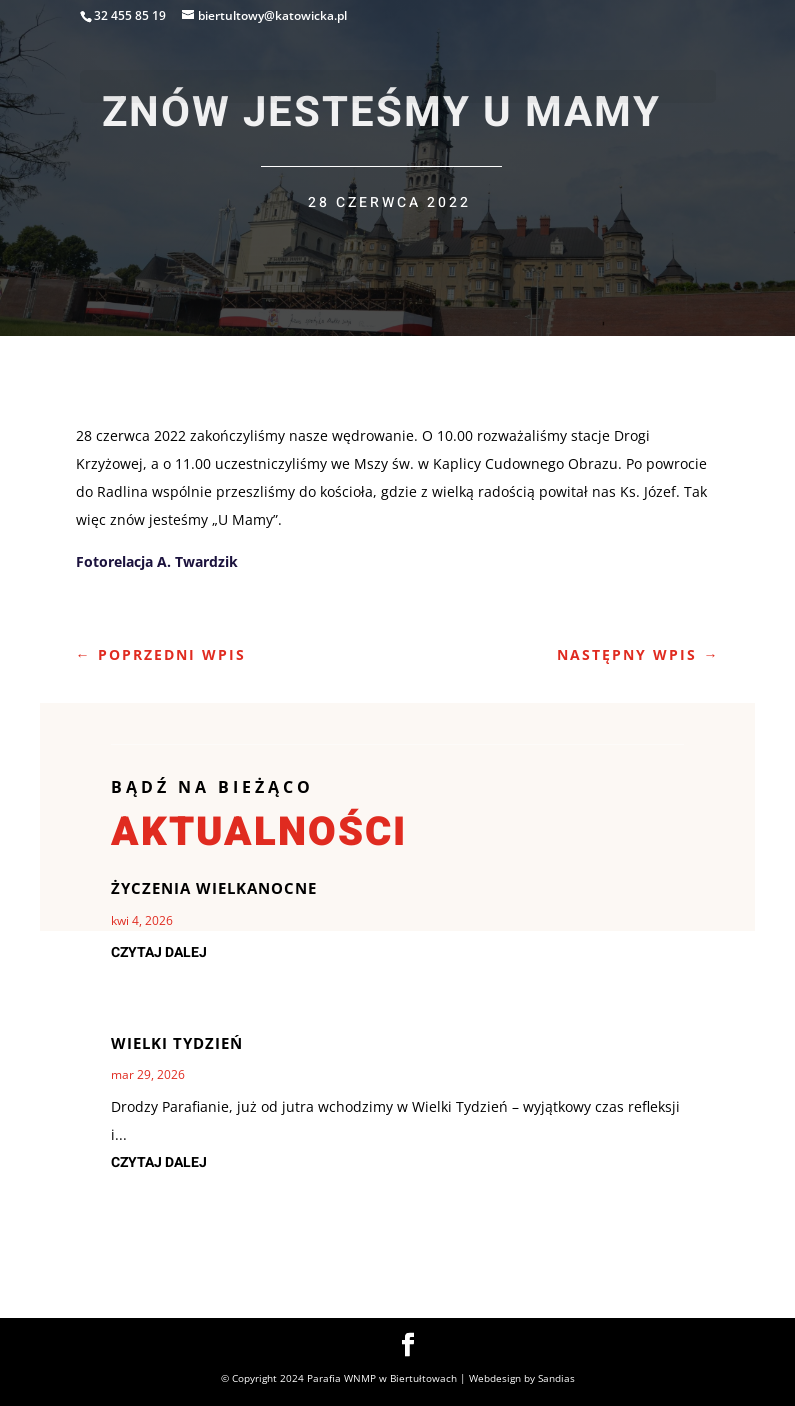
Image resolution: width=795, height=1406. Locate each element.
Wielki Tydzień (177, 1043)
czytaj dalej (159, 952)
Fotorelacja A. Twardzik (157, 561)
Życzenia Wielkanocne (214, 888)
